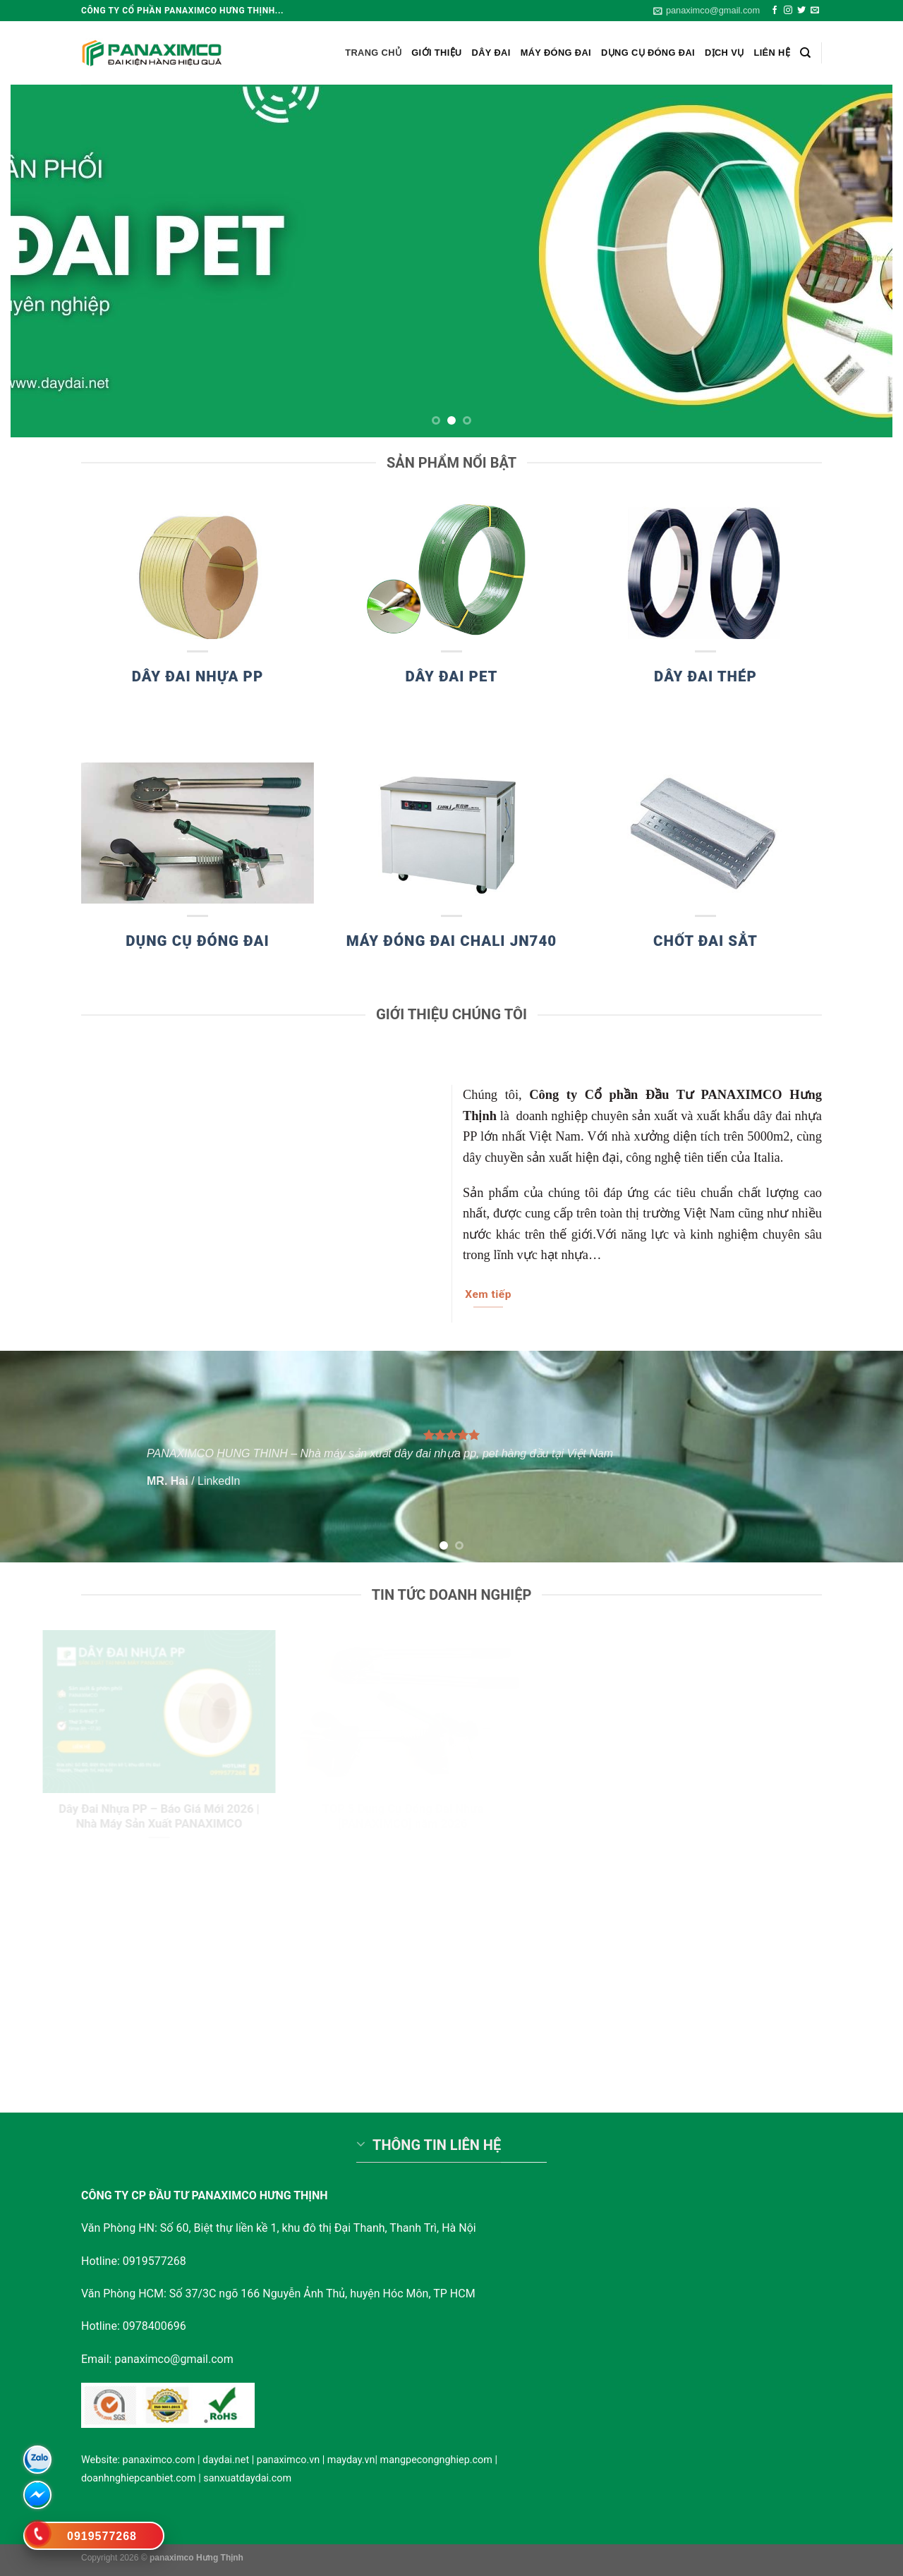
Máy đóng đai (556, 52)
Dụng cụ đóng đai (648, 52)
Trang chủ (373, 52)
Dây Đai (491, 52)
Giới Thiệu (436, 52)
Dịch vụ (724, 52)
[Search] (805, 53)
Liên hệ (771, 52)
